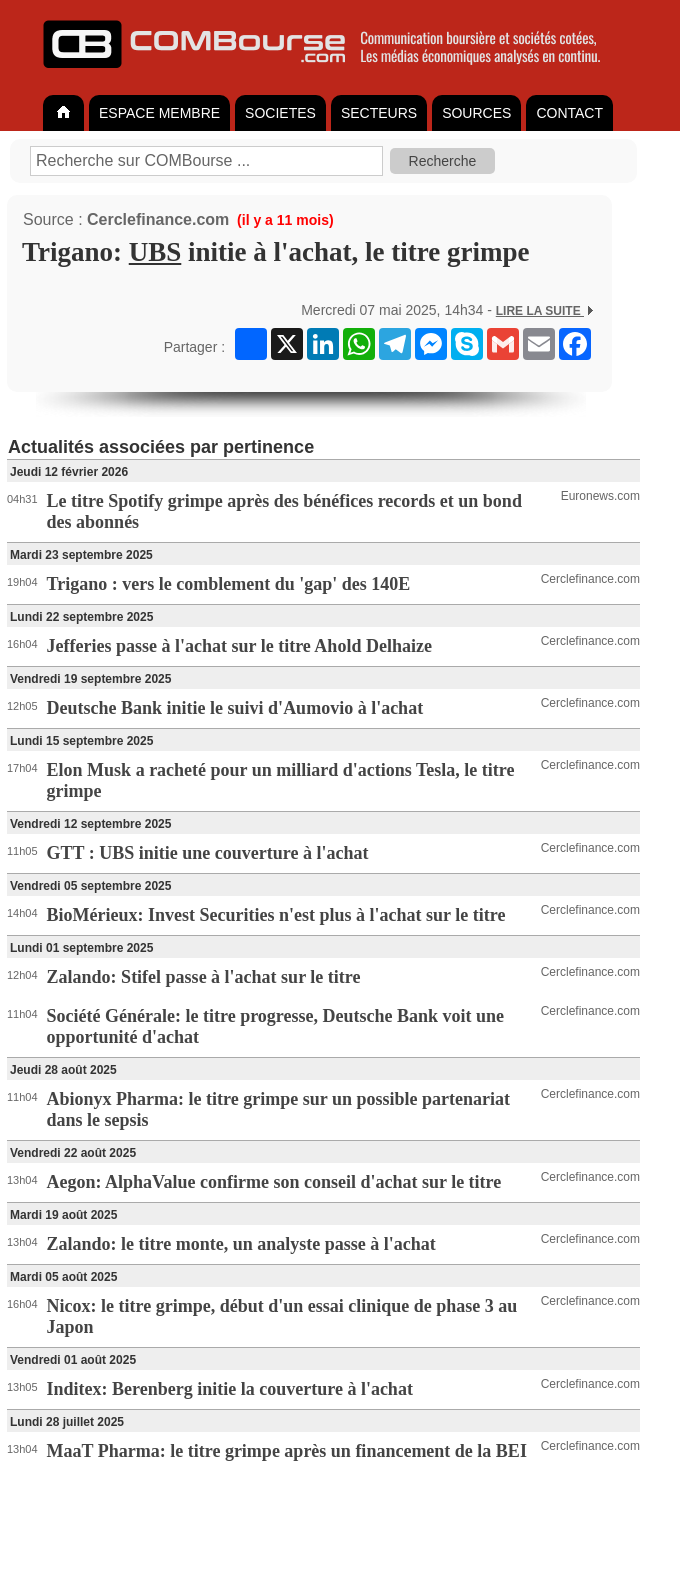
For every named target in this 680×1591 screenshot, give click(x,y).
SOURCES (476, 113)
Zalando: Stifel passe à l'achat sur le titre (204, 977)
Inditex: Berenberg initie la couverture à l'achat (230, 1389)
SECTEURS (379, 113)
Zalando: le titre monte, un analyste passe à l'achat (241, 1244)
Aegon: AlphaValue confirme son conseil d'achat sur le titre (274, 1182)
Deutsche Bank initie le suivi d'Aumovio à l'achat (235, 708)
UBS (155, 252)
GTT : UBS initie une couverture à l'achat (208, 853)
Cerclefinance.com (158, 219)
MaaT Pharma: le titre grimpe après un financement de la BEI (287, 1451)
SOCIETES (280, 113)
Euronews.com (600, 496)
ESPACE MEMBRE (159, 113)
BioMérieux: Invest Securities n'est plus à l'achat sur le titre (276, 915)
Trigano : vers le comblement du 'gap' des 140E (229, 584)
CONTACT (569, 113)
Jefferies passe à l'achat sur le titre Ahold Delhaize (239, 646)
